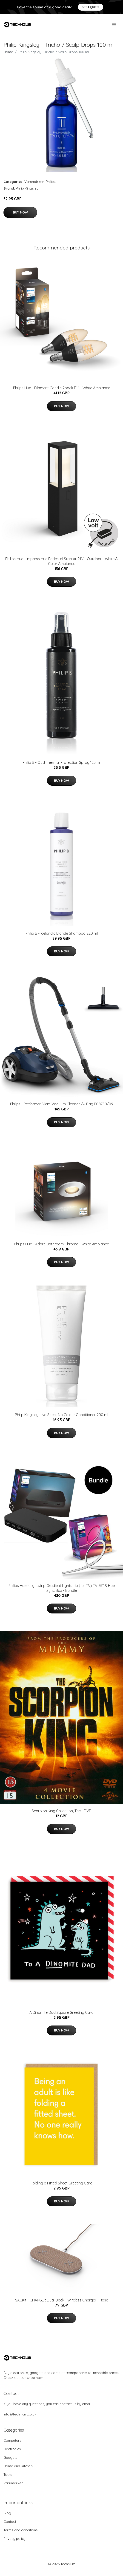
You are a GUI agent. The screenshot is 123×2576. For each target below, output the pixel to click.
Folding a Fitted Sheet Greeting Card (61, 2183)
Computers (12, 2440)
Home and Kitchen (18, 2466)
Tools (7, 2474)
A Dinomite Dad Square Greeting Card (61, 2012)
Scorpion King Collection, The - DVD (62, 1811)
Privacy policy (14, 2538)
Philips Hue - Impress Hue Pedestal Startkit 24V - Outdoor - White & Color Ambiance (61, 561)
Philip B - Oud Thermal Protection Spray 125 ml (61, 762)
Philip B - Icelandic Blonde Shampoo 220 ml (62, 933)
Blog (7, 2513)
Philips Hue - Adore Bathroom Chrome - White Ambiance (61, 1244)
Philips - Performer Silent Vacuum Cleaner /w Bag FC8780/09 (61, 1104)
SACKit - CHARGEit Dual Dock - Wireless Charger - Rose (61, 2300)
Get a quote (91, 7)
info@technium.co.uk (19, 2414)
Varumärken (34, 181)
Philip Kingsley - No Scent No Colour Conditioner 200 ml (61, 1414)
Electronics (12, 2449)
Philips (51, 181)
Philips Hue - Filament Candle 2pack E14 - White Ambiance (61, 388)
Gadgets (10, 2457)
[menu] (114, 24)
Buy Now (20, 212)
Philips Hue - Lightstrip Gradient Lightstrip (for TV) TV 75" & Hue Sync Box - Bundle (62, 1588)
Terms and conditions (20, 2530)
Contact (9, 2521)
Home (8, 52)
